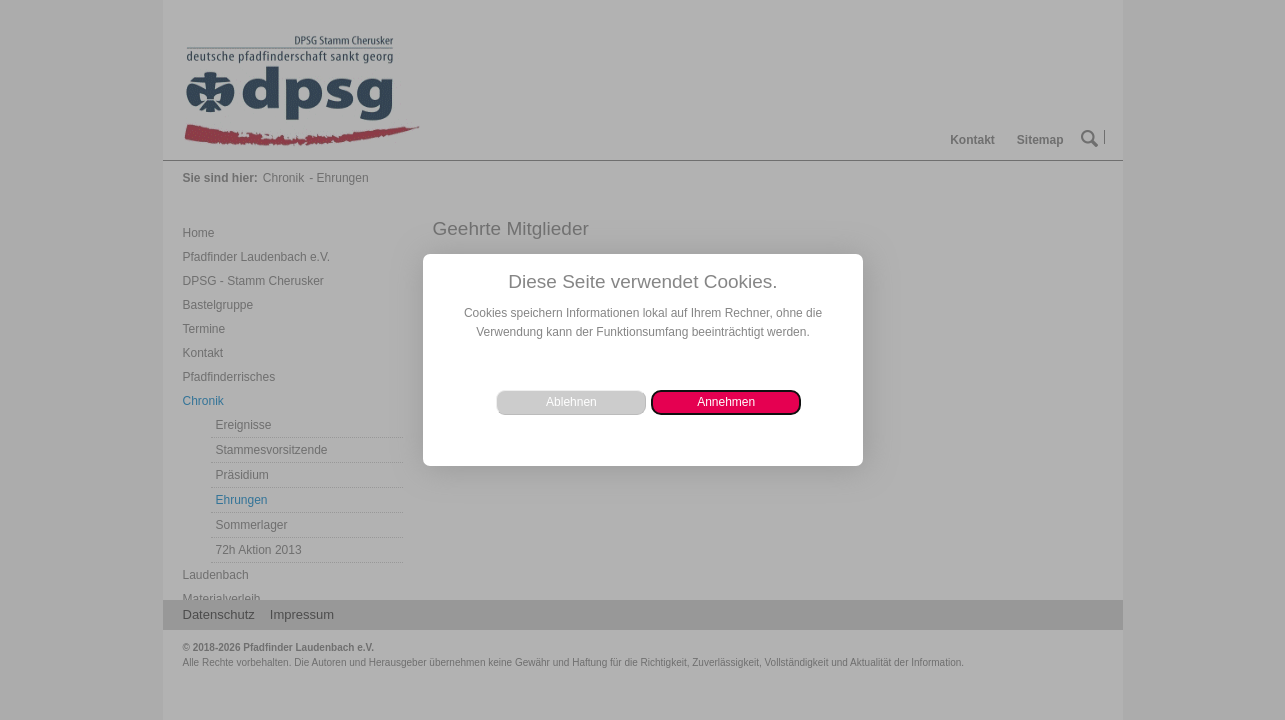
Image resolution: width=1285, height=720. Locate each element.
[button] (726, 402)
